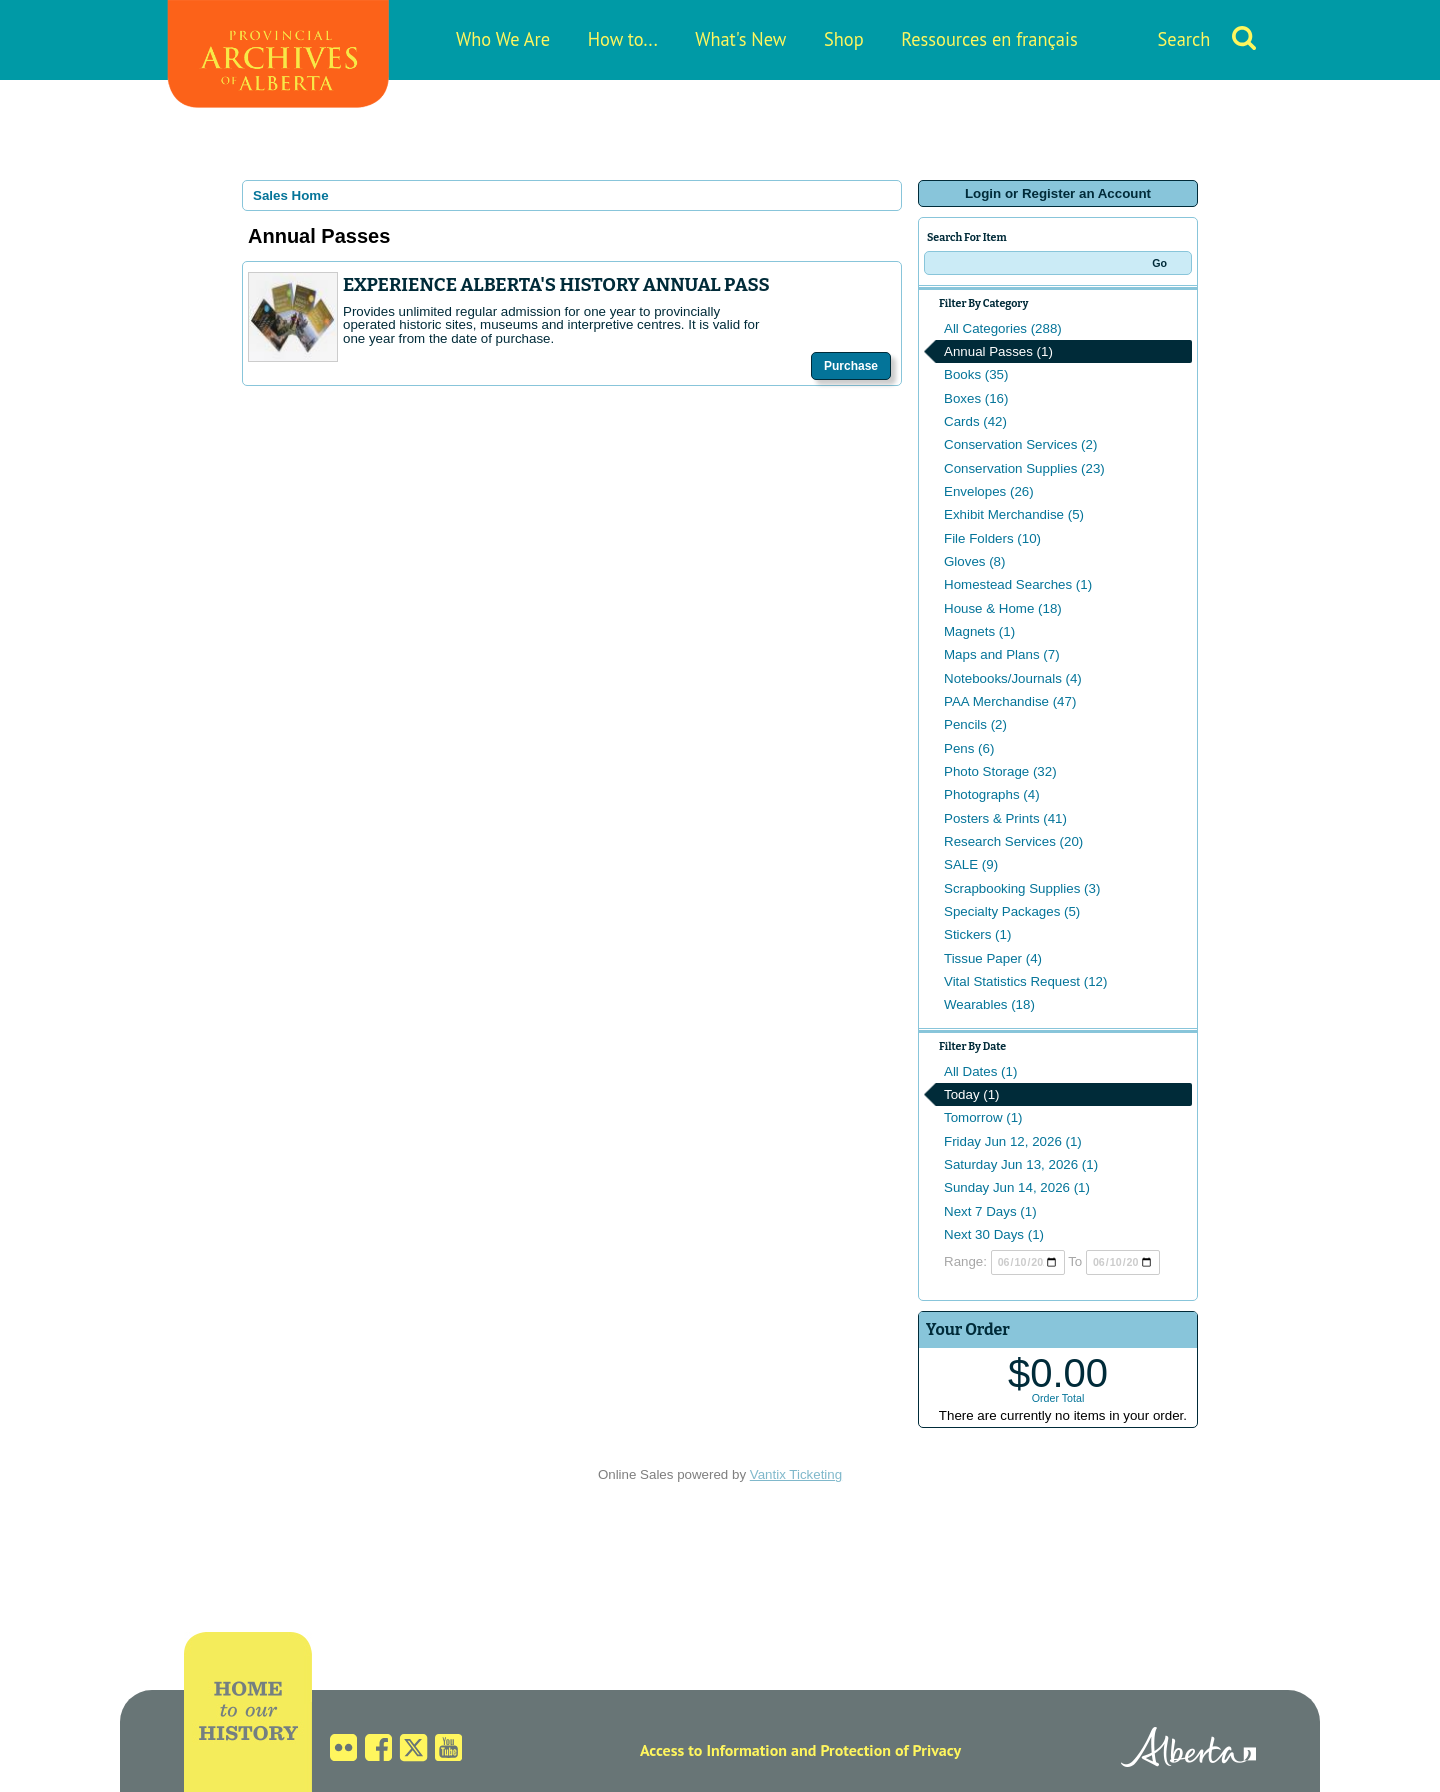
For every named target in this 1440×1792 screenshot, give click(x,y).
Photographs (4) (992, 794)
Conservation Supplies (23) (1024, 468)
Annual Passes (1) (998, 351)
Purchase (851, 366)
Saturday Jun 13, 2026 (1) (1021, 1164)
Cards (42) (975, 421)
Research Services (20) (1013, 841)
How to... (623, 39)
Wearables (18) (989, 1004)
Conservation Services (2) (1020, 444)
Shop (844, 39)
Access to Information (713, 1750)
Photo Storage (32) (1000, 771)
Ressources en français (989, 39)
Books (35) (976, 374)
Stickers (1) (977, 934)
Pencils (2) (975, 724)
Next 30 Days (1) (994, 1234)
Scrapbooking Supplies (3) (1022, 888)
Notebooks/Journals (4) (1013, 678)
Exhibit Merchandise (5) (1014, 514)
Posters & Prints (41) (1005, 818)
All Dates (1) (980, 1071)
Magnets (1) (979, 631)
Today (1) (972, 1094)
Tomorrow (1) (983, 1117)
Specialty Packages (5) (1012, 911)
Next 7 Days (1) (990, 1211)
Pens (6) (969, 748)
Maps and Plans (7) (1002, 654)
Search (1184, 39)
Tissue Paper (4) (993, 958)
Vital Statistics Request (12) (1025, 981)
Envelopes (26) (989, 491)
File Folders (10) (992, 538)
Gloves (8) (974, 561)
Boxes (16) (976, 398)
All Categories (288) (1003, 328)
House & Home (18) (1003, 608)
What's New (740, 39)
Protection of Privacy (890, 1750)
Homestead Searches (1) (1018, 584)
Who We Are (503, 39)
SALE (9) (971, 864)
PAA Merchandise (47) (1010, 701)
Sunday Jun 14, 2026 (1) (1017, 1187)
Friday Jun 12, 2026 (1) (1013, 1141)
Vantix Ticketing (796, 1474)
